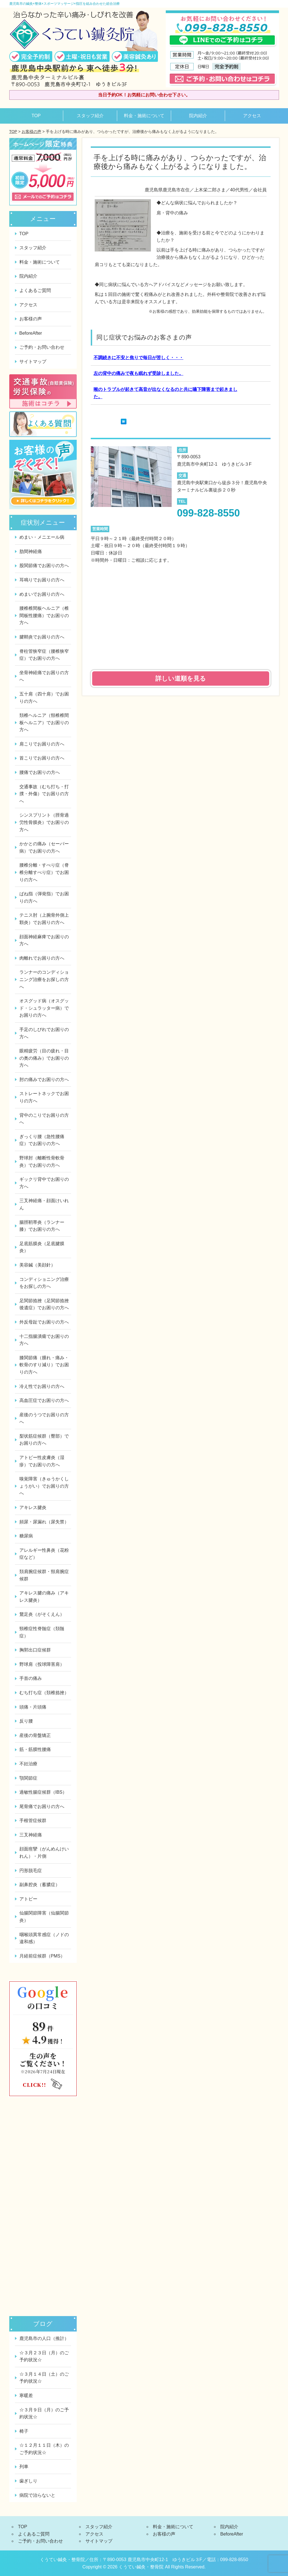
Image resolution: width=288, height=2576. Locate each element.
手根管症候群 (32, 1820)
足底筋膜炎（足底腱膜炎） (41, 1247)
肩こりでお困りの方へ (41, 744)
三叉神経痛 (30, 1834)
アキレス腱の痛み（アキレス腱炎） (44, 1597)
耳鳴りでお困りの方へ (41, 579)
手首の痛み (30, 1678)
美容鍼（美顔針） (37, 1265)
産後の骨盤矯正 (35, 1735)
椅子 (23, 2431)
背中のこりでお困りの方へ (44, 1119)
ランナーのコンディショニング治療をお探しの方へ (44, 979)
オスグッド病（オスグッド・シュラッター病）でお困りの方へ (44, 1008)
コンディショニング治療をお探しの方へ (44, 1283)
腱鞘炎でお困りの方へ (41, 637)
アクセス (252, 115)
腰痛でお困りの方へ (39, 772)
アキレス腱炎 (32, 1507)
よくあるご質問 (35, 290)
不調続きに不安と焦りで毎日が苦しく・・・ (138, 357)
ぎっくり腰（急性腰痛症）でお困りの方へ (41, 1140)
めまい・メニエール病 (41, 537)
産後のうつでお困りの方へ (44, 1418)
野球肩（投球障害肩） (41, 1664)
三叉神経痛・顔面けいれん (44, 1204)
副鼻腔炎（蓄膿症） (39, 1884)
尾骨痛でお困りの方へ (41, 1806)
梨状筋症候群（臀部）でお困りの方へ (44, 1440)
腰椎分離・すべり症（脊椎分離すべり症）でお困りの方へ (44, 872)
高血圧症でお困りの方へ (44, 1400)
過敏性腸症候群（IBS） (43, 1792)
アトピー (28, 1899)
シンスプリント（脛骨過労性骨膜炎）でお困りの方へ (44, 822)
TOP (36, 115)
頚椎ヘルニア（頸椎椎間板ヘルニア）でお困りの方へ (44, 722)
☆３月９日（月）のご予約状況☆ (44, 2413)
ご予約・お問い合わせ (41, 347)
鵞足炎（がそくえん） (41, 1614)
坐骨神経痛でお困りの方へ (44, 676)
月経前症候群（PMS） (42, 1956)
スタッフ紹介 (90, 115)
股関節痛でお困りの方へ (44, 565)
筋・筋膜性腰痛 (35, 1749)
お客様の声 (31, 131)
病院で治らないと (37, 2495)
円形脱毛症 (30, 1870)
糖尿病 (26, 1535)
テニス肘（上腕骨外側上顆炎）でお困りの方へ (44, 919)
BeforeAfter (30, 333)
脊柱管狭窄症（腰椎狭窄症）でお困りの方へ (44, 655)
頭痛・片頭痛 (32, 1707)
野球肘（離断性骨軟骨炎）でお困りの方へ (41, 1162)
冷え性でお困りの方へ (41, 1386)
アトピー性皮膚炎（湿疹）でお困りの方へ (41, 1461)
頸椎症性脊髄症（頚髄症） (41, 1632)
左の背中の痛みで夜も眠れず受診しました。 (138, 373)
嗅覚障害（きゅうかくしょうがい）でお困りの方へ (44, 1486)
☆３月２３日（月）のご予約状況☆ (44, 2356)
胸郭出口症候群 (35, 1650)
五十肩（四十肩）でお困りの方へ (44, 698)
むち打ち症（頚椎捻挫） (44, 1692)
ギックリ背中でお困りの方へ (44, 1183)
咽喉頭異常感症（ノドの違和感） (44, 1938)
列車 (23, 2466)
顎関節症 (28, 1778)
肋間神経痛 (30, 551)
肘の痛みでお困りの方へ (44, 1079)
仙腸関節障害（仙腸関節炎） (44, 1917)
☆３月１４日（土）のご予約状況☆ (44, 2378)
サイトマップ (32, 361)
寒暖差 (26, 2395)
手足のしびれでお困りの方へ (44, 1033)
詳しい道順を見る (180, 678)
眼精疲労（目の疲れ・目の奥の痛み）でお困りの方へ (44, 1058)
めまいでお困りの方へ (41, 594)
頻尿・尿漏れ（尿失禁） (44, 1521)
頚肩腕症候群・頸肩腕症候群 (44, 1575)
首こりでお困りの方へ (41, 758)
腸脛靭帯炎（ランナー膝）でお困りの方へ (41, 1226)
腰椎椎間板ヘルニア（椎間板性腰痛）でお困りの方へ (44, 615)
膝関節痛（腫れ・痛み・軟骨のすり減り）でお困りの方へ (44, 1364)
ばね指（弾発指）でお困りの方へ (44, 897)
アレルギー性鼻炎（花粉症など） (44, 1554)
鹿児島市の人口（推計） (44, 2338)
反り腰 (26, 1721)
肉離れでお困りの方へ (41, 958)
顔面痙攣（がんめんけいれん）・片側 (44, 1853)
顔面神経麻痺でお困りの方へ (44, 940)
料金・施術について (144, 115)
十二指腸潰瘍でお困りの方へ (44, 1340)
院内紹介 (198, 115)
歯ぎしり (28, 2480)
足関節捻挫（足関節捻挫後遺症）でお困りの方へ (44, 1304)
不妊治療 (28, 1763)
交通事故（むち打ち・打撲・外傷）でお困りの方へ (44, 793)
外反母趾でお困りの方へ (44, 1322)
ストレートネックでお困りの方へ (44, 1097)
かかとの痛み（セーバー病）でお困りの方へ (44, 847)
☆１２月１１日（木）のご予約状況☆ (44, 2449)
